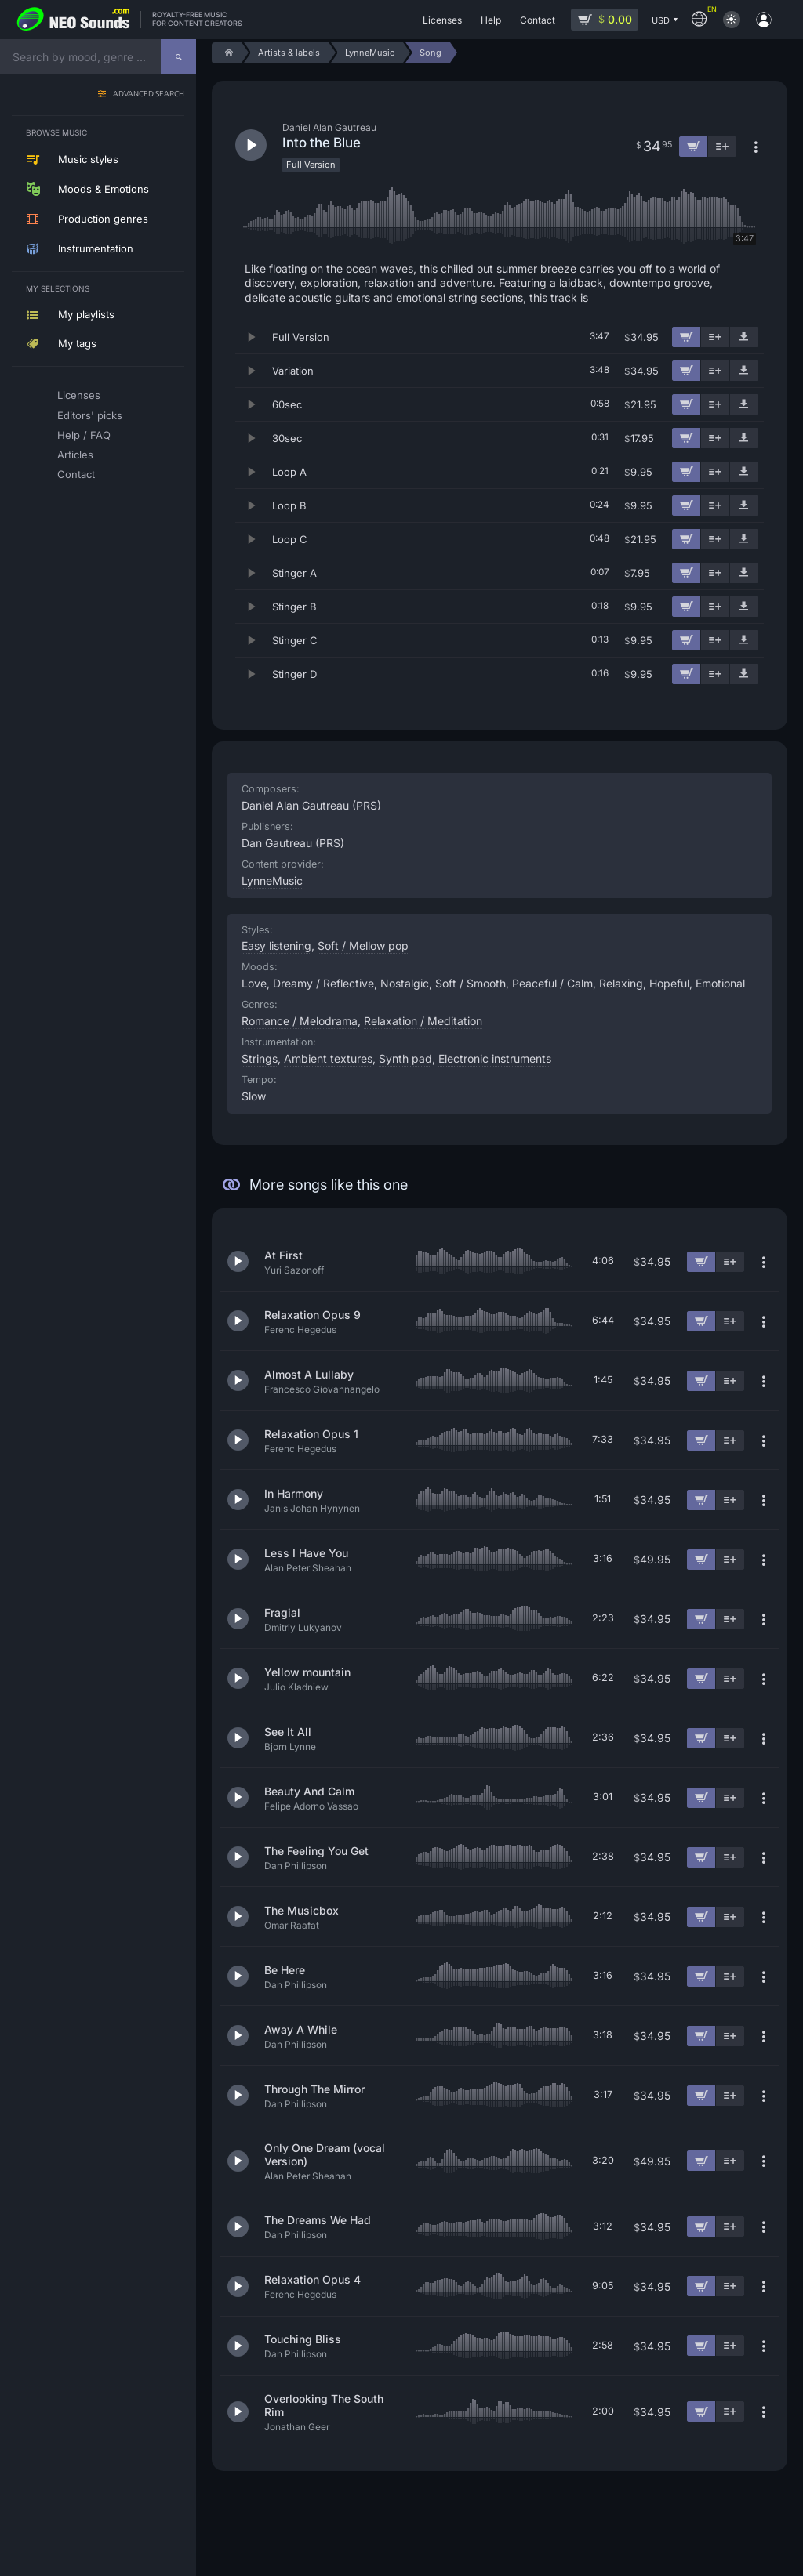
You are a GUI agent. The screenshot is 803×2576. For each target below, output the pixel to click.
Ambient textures (328, 1058)
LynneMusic (272, 880)
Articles (75, 454)
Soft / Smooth (470, 983)
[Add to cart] (686, 337)
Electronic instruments (494, 1058)
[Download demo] (744, 337)
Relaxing (621, 983)
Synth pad (405, 1058)
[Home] (226, 52)
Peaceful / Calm (552, 983)
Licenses (78, 395)
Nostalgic (404, 983)
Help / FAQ (84, 435)
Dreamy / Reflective (323, 983)
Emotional (720, 983)
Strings (260, 1058)
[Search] (178, 56)
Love (254, 983)
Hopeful (669, 983)
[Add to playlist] (715, 337)
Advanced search (148, 94)
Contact (76, 474)
